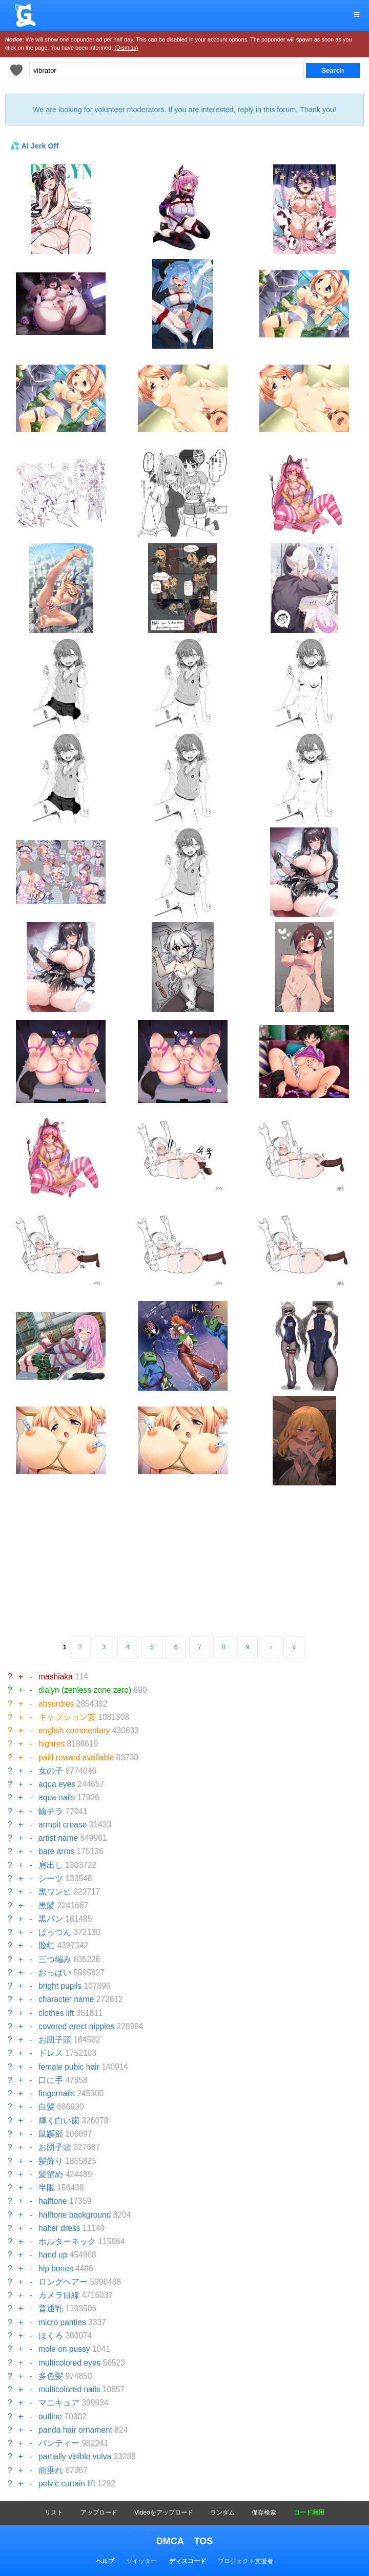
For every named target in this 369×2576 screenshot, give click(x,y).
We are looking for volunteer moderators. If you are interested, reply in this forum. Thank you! (184, 109)
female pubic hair (68, 2066)
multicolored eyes (69, 2362)
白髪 (46, 2106)
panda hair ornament (75, 2429)
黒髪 (46, 1905)
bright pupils (59, 1986)
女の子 (50, 1770)
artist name (58, 1838)
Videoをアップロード (163, 2512)
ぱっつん (54, 1932)
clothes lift (56, 2013)
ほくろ (50, 2335)
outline (50, 2416)
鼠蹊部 (50, 2134)
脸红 (46, 1945)
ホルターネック (67, 2241)
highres (51, 1743)
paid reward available (76, 1757)
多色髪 (50, 2376)
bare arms (56, 1851)
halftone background (74, 2214)
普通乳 (50, 2308)
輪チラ (50, 1811)
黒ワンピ (54, 1891)
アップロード (98, 2512)
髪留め (50, 2174)
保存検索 (264, 2512)
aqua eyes (56, 1784)
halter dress (59, 2228)
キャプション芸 (67, 1717)
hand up (52, 2254)
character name (66, 1999)
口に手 (50, 2080)
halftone (52, 2201)
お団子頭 (54, 2039)
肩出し (50, 1865)
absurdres (56, 1703)
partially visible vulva (74, 2456)
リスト (54, 2512)
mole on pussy (64, 2349)
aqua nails (56, 1797)
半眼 (46, 2187)
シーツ (50, 1878)
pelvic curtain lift (66, 2483)
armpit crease (62, 1824)
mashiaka (55, 1676)
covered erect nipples (76, 2026)
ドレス (50, 2053)
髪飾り (50, 2161)
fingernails (56, 2093)
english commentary (74, 1730)
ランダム (222, 2512)
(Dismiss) (126, 48)
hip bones (55, 2268)
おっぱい (54, 1972)
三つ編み (54, 1959)
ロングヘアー (63, 2281)
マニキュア (58, 2402)
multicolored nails (69, 2389)
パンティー (58, 2443)
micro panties (62, 2322)
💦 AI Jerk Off (34, 146)
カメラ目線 (58, 2295)
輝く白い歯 (58, 2120)
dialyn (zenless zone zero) (84, 1690)
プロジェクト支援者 (245, 2561)
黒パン (50, 1918)
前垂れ (50, 2470)
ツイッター (141, 2561)
